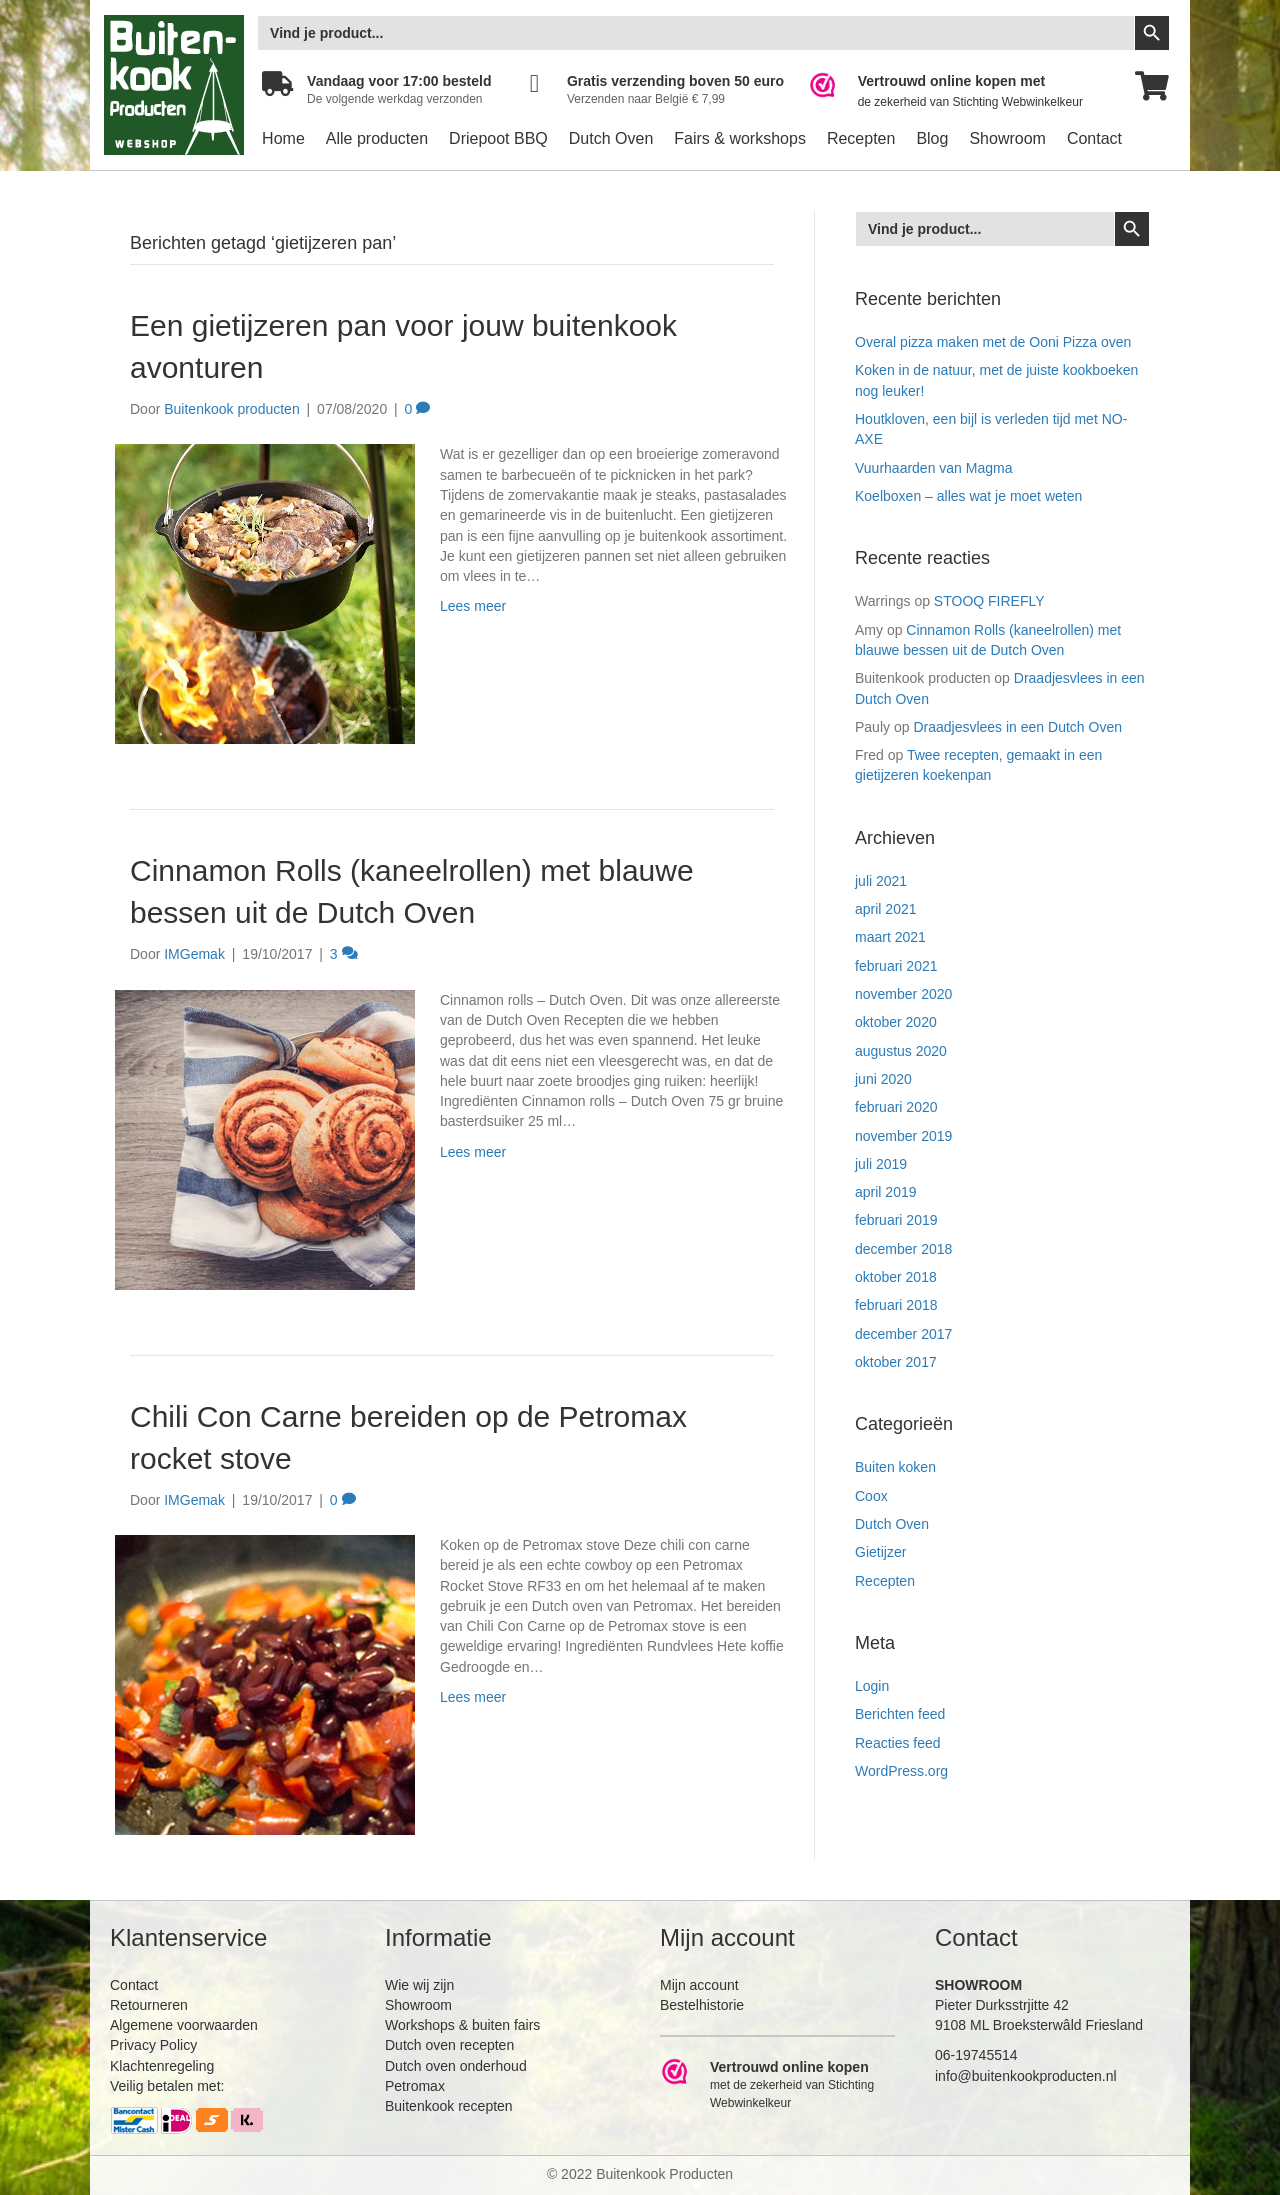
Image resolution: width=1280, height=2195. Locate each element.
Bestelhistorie (702, 2005)
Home (283, 138)
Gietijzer (880, 1552)
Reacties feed (898, 1743)
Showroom (1007, 138)
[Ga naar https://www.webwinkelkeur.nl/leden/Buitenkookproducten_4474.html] (959, 91)
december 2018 (903, 1249)
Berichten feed (900, 1714)
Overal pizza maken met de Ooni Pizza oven (993, 342)
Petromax (415, 2086)
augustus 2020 (901, 1051)
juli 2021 (881, 881)
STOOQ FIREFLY (989, 601)
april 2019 (886, 1192)
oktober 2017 (896, 1362)
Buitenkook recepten (449, 2106)
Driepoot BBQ (498, 138)
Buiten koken (895, 1467)
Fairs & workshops (740, 138)
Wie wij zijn (419, 1985)
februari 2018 (896, 1305)
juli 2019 (881, 1164)
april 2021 (886, 909)
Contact (1094, 138)
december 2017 (903, 1334)
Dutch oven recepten (449, 2045)
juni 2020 (883, 1079)
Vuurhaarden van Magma (933, 468)
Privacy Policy (153, 2045)
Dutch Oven (611, 138)
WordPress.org (901, 1771)
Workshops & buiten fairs (462, 2025)
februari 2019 (896, 1220)
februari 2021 (896, 966)
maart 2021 (890, 937)
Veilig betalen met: (167, 2086)
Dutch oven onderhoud (456, 2066)
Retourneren (149, 2005)
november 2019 (903, 1136)
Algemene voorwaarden (184, 2025)
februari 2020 (896, 1107)
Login (872, 1686)
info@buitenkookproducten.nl (1026, 2076)
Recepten (861, 138)
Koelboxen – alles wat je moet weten (968, 496)
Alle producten (377, 138)
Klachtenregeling (162, 2066)
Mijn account (699, 1985)
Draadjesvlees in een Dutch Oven (1017, 727)
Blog (932, 138)
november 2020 (903, 994)
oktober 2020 (896, 1022)
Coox (871, 1496)
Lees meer (473, 606)
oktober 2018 (896, 1277)
